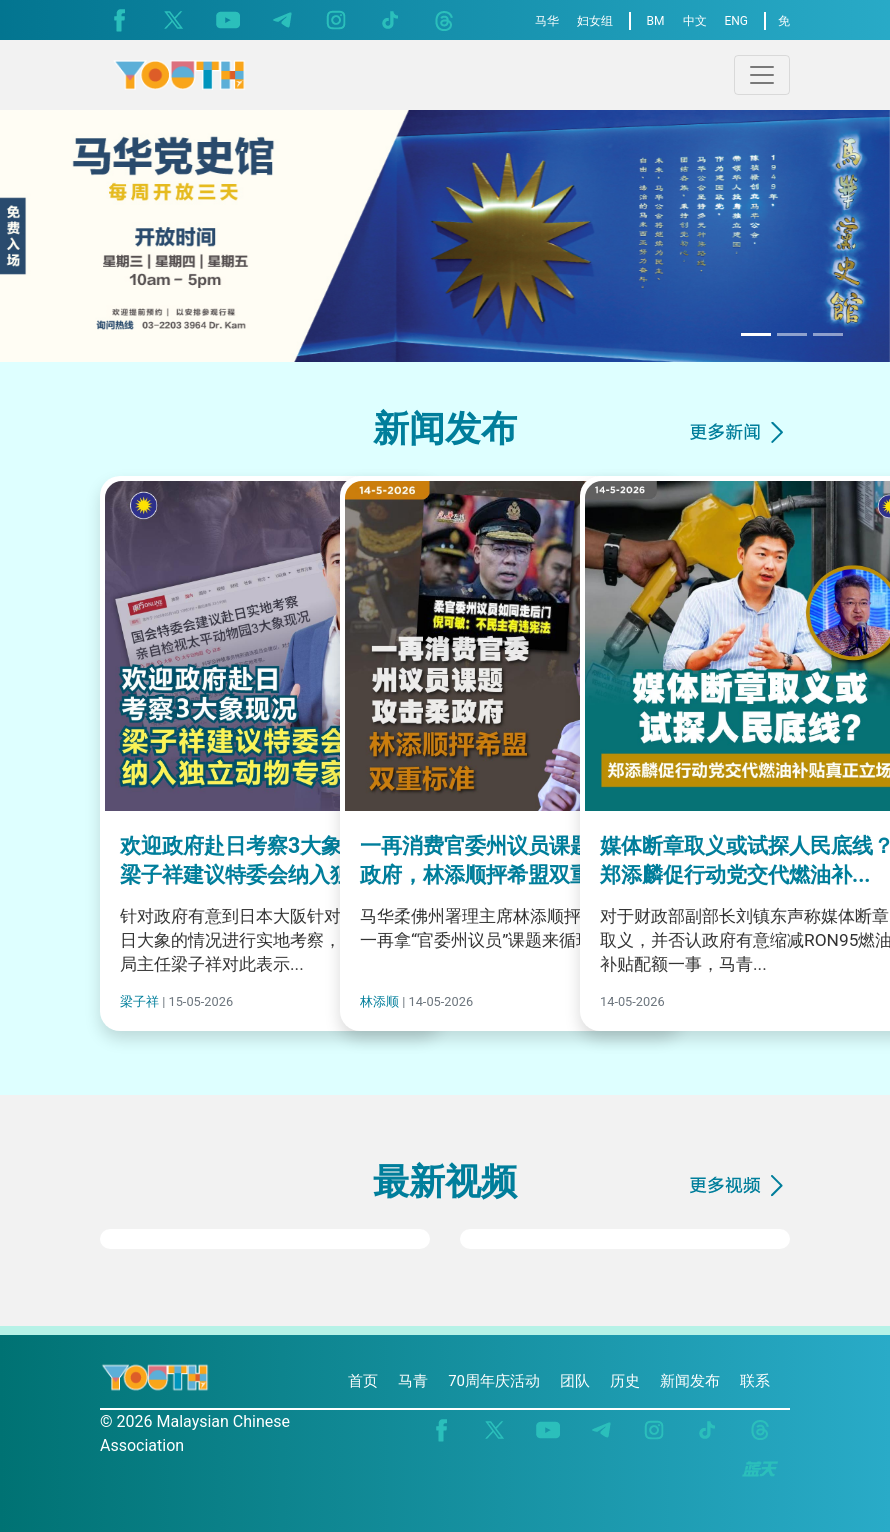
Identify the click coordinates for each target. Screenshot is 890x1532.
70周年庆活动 (494, 1381)
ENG (736, 21)
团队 (575, 1381)
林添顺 (379, 1001)
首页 (363, 1381)
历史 (625, 1381)
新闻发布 (690, 1381)
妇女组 (595, 21)
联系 (755, 1381)
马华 (547, 21)
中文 (695, 21)
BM (656, 21)
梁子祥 (139, 1001)
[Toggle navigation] (762, 75)
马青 (413, 1381)
